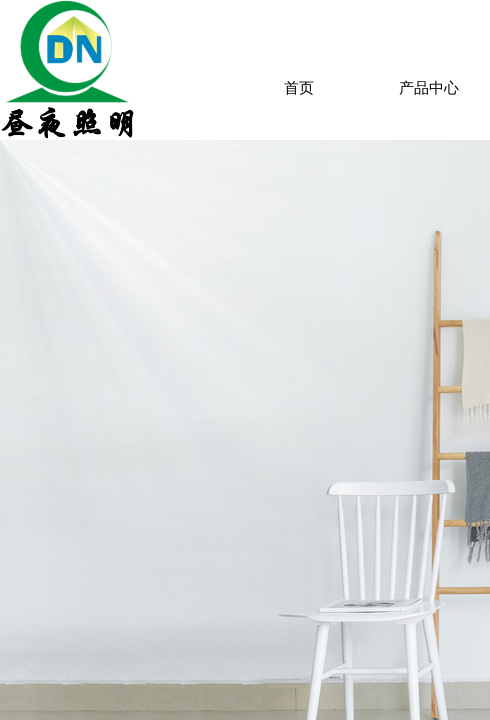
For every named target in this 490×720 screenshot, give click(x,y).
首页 (299, 88)
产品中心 (429, 88)
